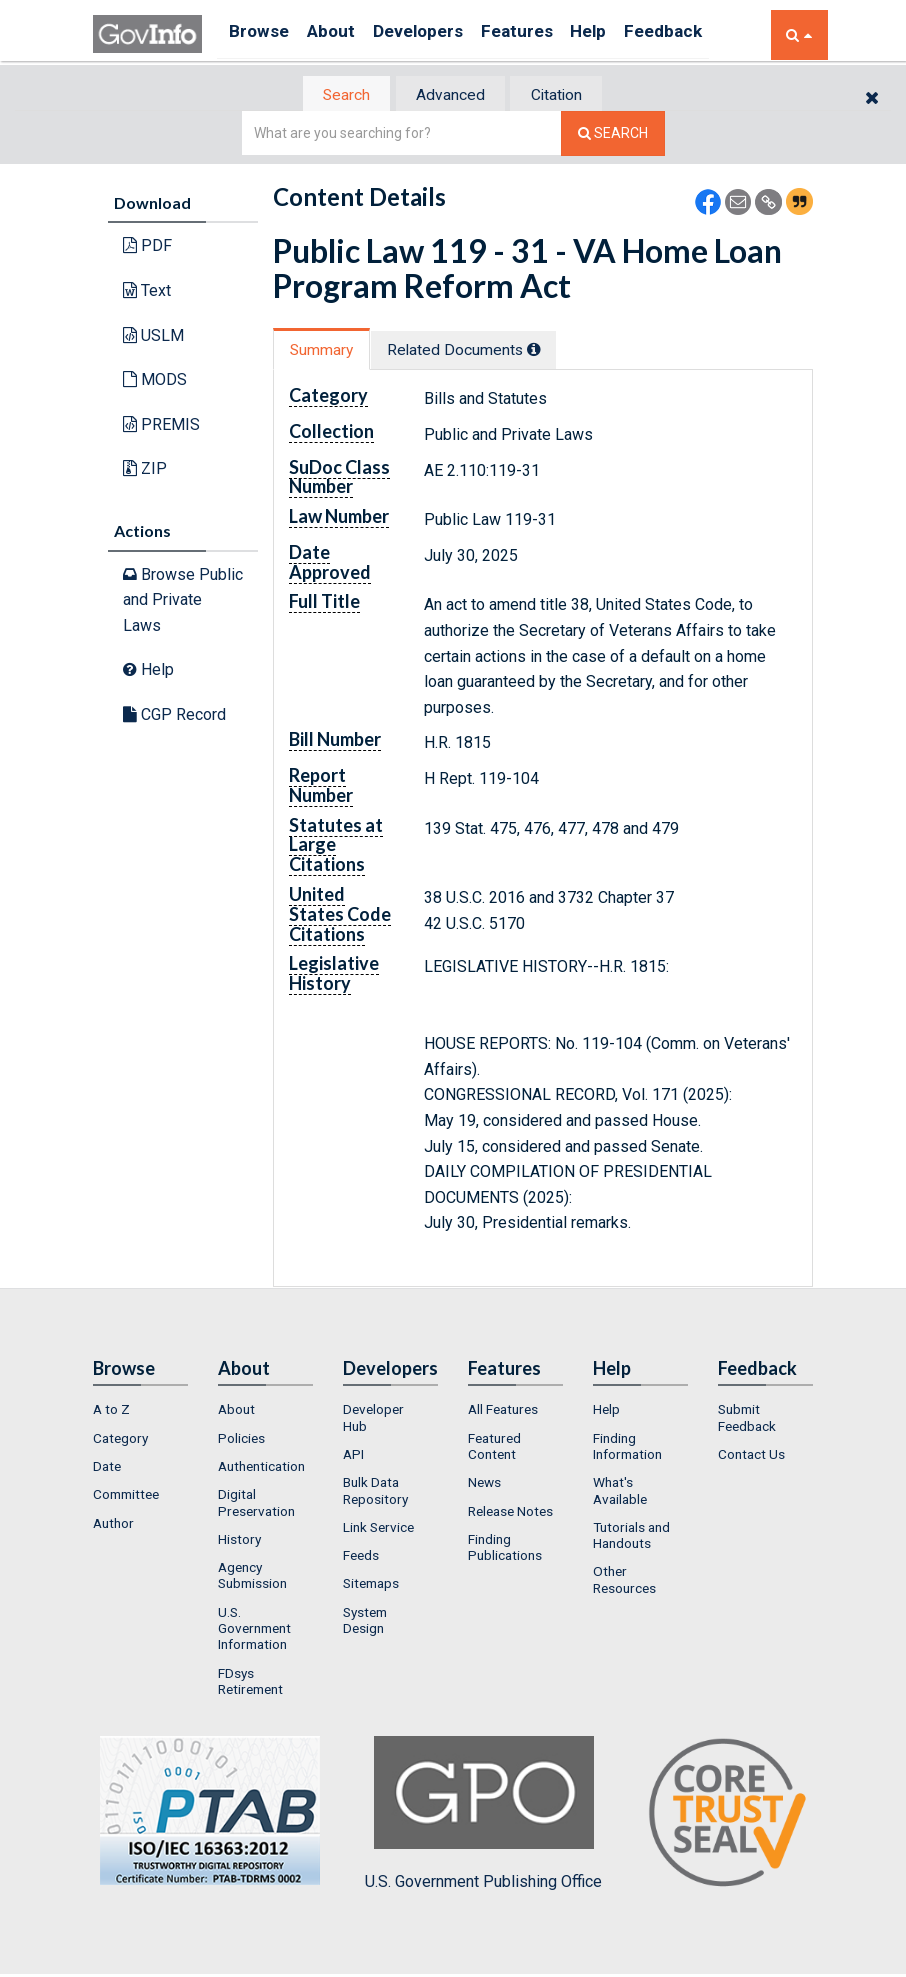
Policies (241, 1440)
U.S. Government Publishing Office (483, 1816)
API (353, 1456)
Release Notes (510, 1513)
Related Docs (481, 351)
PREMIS (161, 425)
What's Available (620, 1493)
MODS (155, 381)
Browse (261, 34)
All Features (503, 1412)
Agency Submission (252, 1578)
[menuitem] (140, 1412)
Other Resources (624, 1582)
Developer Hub (373, 1420)
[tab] (334, 95)
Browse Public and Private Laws (183, 601)
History (239, 1541)
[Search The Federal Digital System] (613, 135)
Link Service (378, 1529)
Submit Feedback (747, 1420)
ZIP (145, 470)
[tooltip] (552, 351)
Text (147, 292)
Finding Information (627, 1448)
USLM (153, 336)
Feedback (714, 34)
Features (548, 34)
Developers (439, 34)
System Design (365, 1622)
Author (113, 1525)
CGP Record (174, 716)
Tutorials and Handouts (631, 1537)
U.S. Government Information (254, 1630)
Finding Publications (505, 1549)
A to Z (111, 1412)
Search (333, 95)
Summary (326, 351)
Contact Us (751, 1456)
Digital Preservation (256, 1505)
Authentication (261, 1468)
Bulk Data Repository (375, 1493)
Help (630, 34)
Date (107, 1468)
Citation (568, 95)
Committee (126, 1497)
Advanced (449, 95)
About (342, 34)
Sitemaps (371, 1586)
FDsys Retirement (250, 1683)
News (484, 1485)
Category (120, 1440)
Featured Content (494, 1448)
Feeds (361, 1558)
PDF (147, 247)
